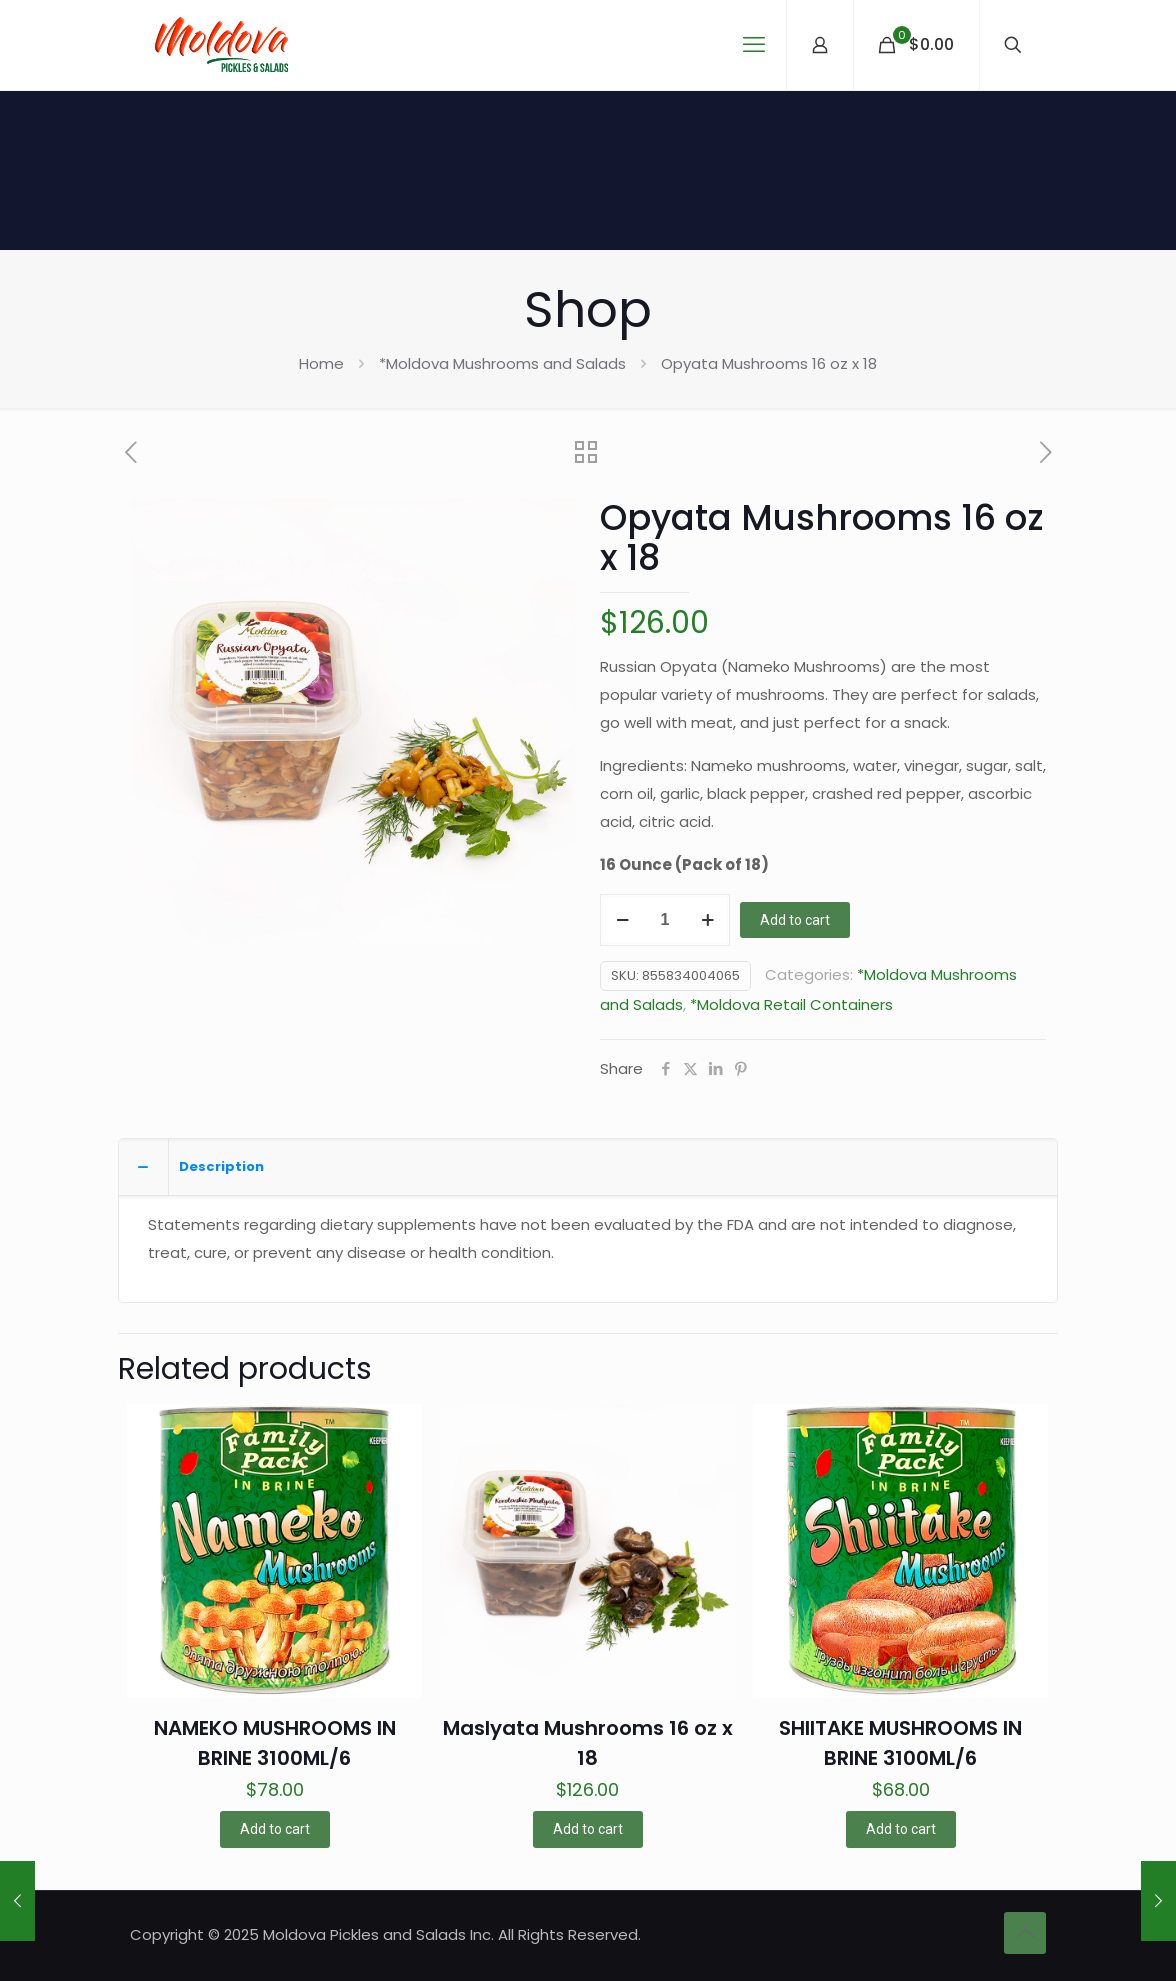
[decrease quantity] (622, 920)
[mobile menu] (754, 45)
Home (321, 363)
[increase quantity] (707, 920)
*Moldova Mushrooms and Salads (502, 363)
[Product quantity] (665, 920)
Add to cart (795, 920)
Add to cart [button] (275, 1829)
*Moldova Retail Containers (791, 1004)
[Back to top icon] (1025, 1933)
